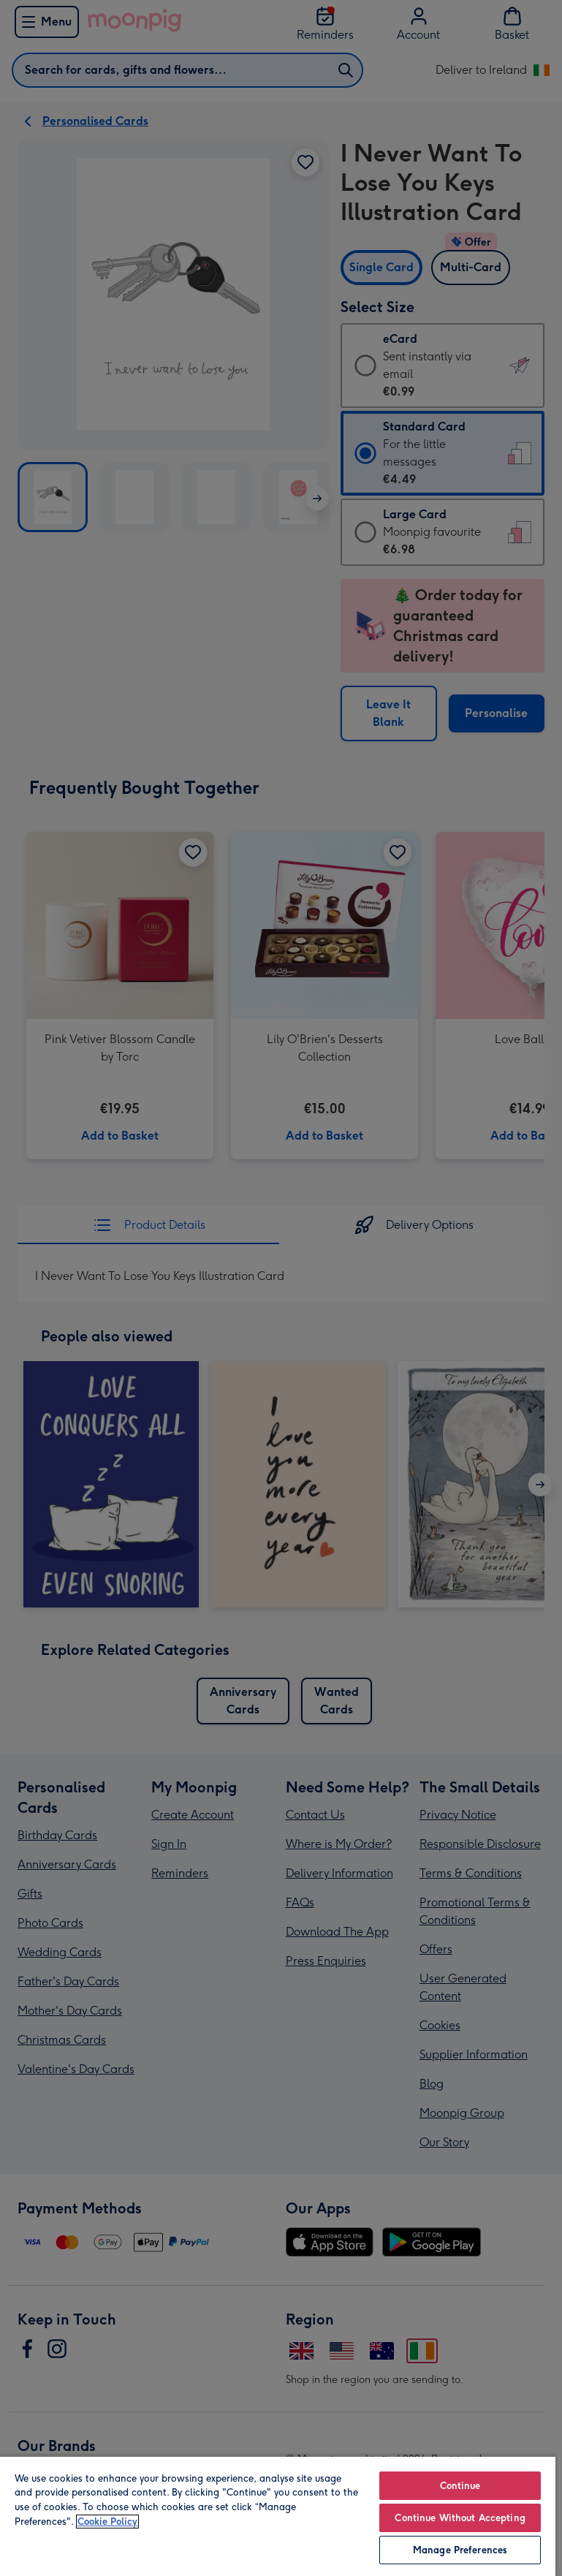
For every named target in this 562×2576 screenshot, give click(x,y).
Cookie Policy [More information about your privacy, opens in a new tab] (107, 2521)
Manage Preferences (460, 2550)
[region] (277, 2515)
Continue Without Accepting (460, 2517)
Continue (460, 2485)
